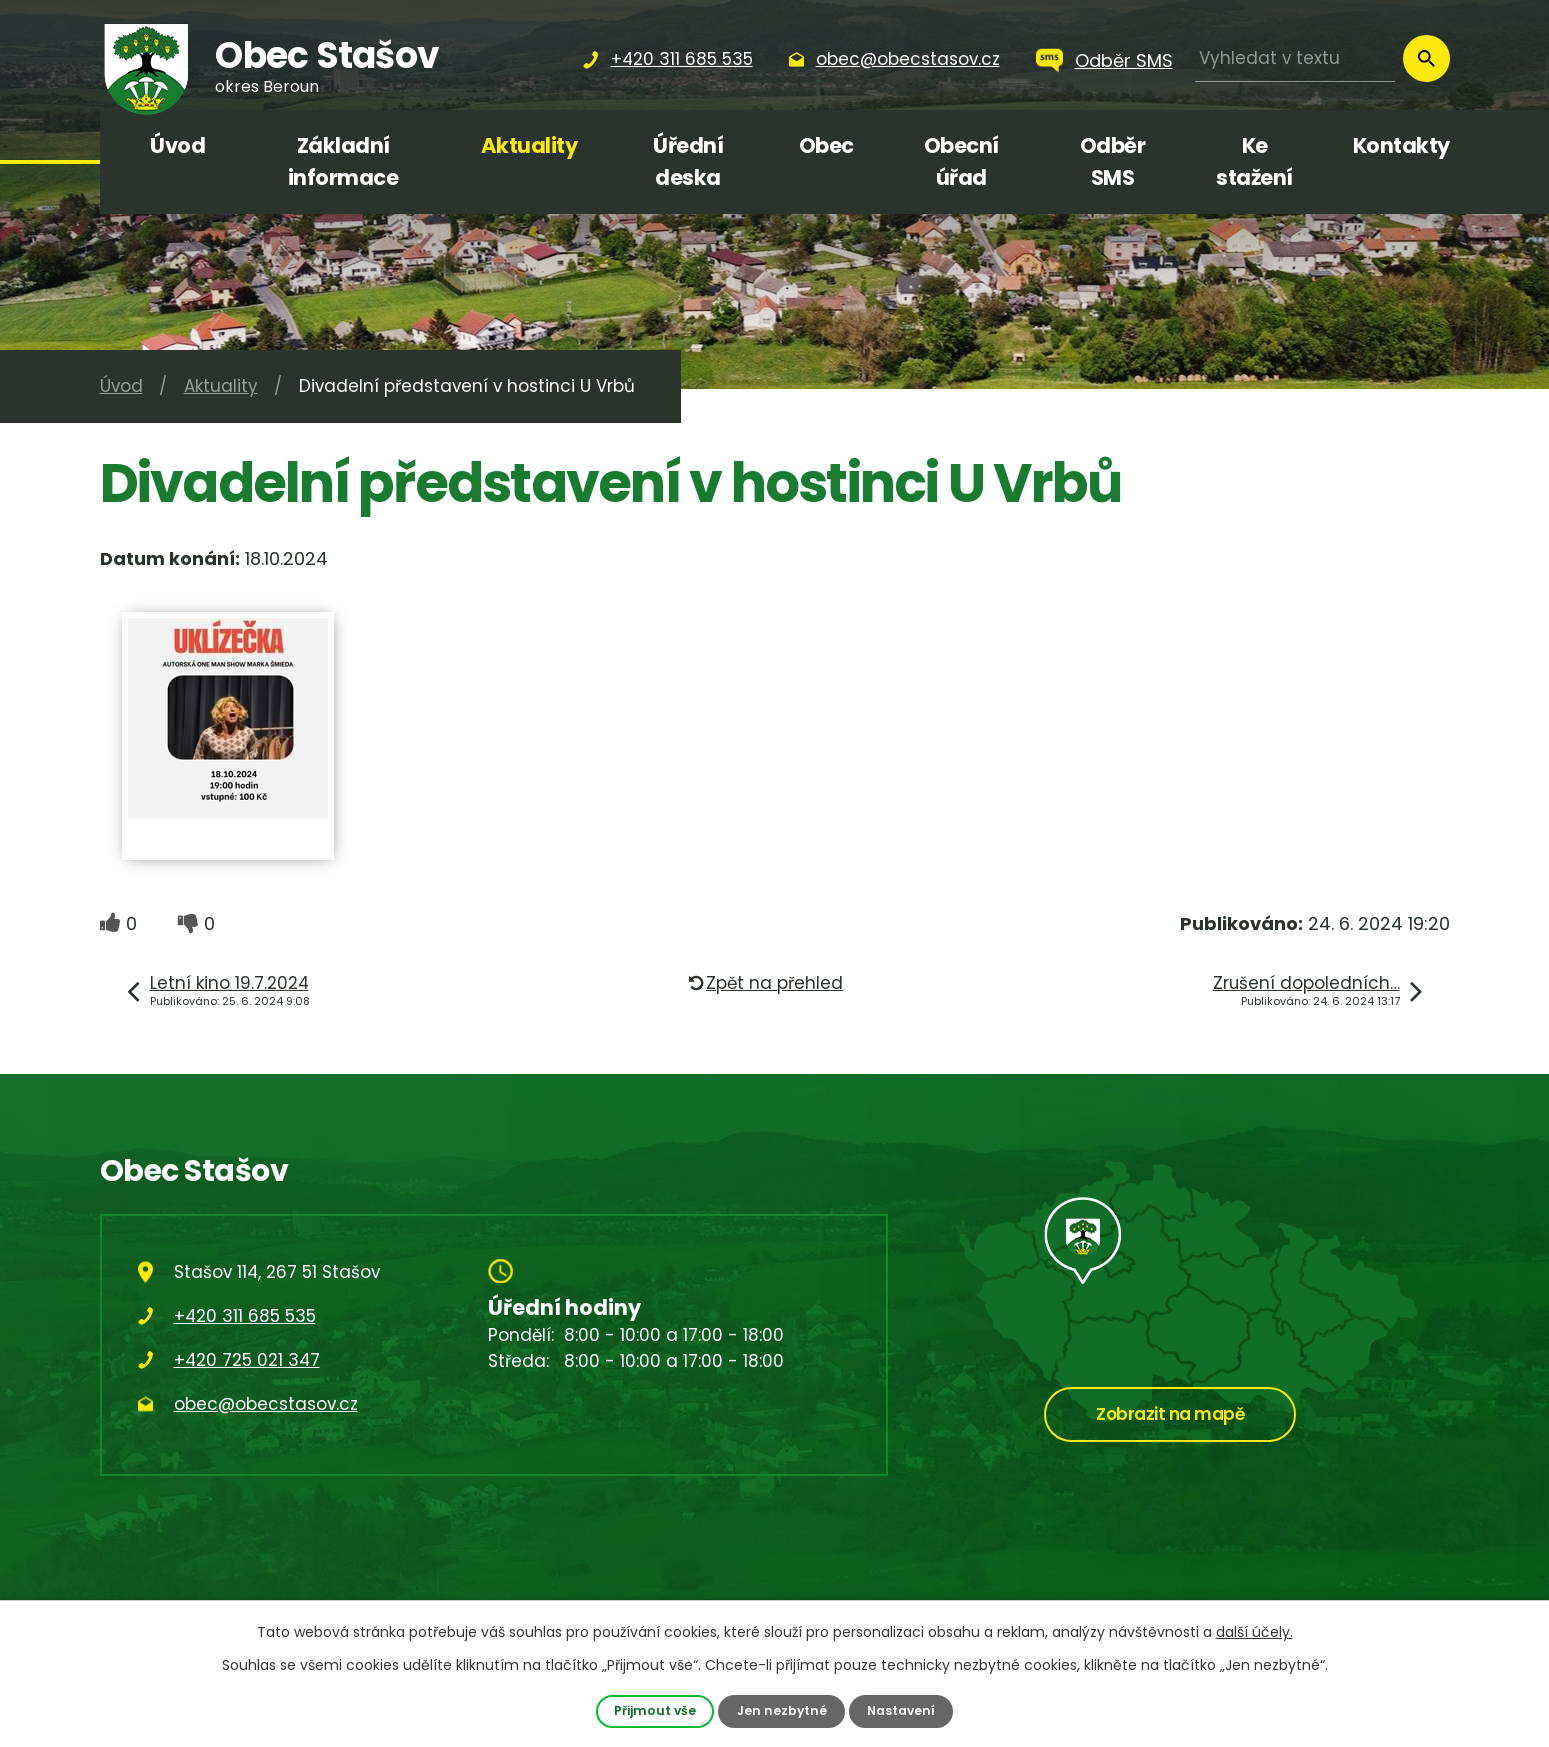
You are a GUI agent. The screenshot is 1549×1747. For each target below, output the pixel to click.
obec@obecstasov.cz (266, 1404)
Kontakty (1401, 145)
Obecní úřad (961, 161)
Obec (826, 145)
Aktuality (529, 145)
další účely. (1254, 1632)
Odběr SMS (1124, 60)
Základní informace (343, 161)
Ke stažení (1254, 161)
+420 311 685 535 (245, 1316)
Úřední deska (688, 161)
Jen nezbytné (781, 1710)
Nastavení (902, 1710)
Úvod (177, 145)
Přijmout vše (653, 1710)
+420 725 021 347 (247, 1360)
